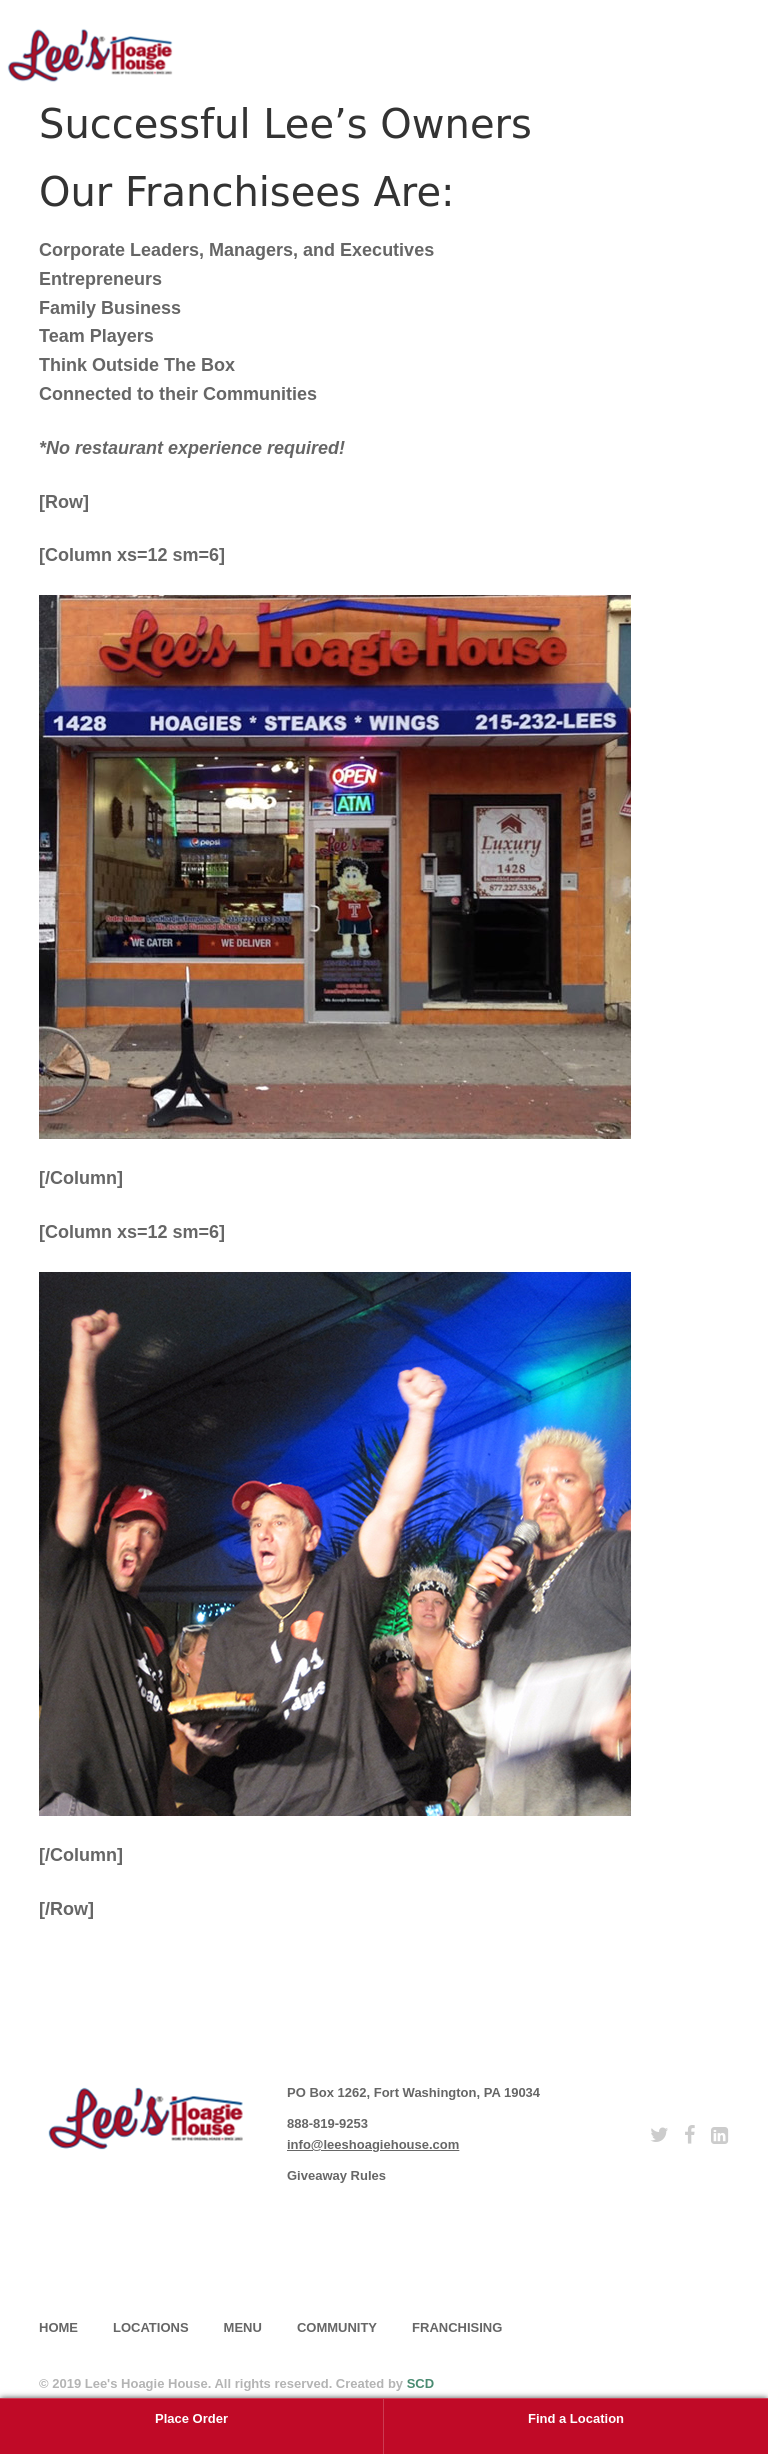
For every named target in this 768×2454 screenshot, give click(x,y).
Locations (151, 2327)
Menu (243, 2327)
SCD (420, 2383)
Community (337, 2327)
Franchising (457, 2327)
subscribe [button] (119, 2254)
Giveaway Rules (336, 2175)
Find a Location (576, 2418)
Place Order (191, 2418)
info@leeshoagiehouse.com (373, 2144)
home (58, 2327)
